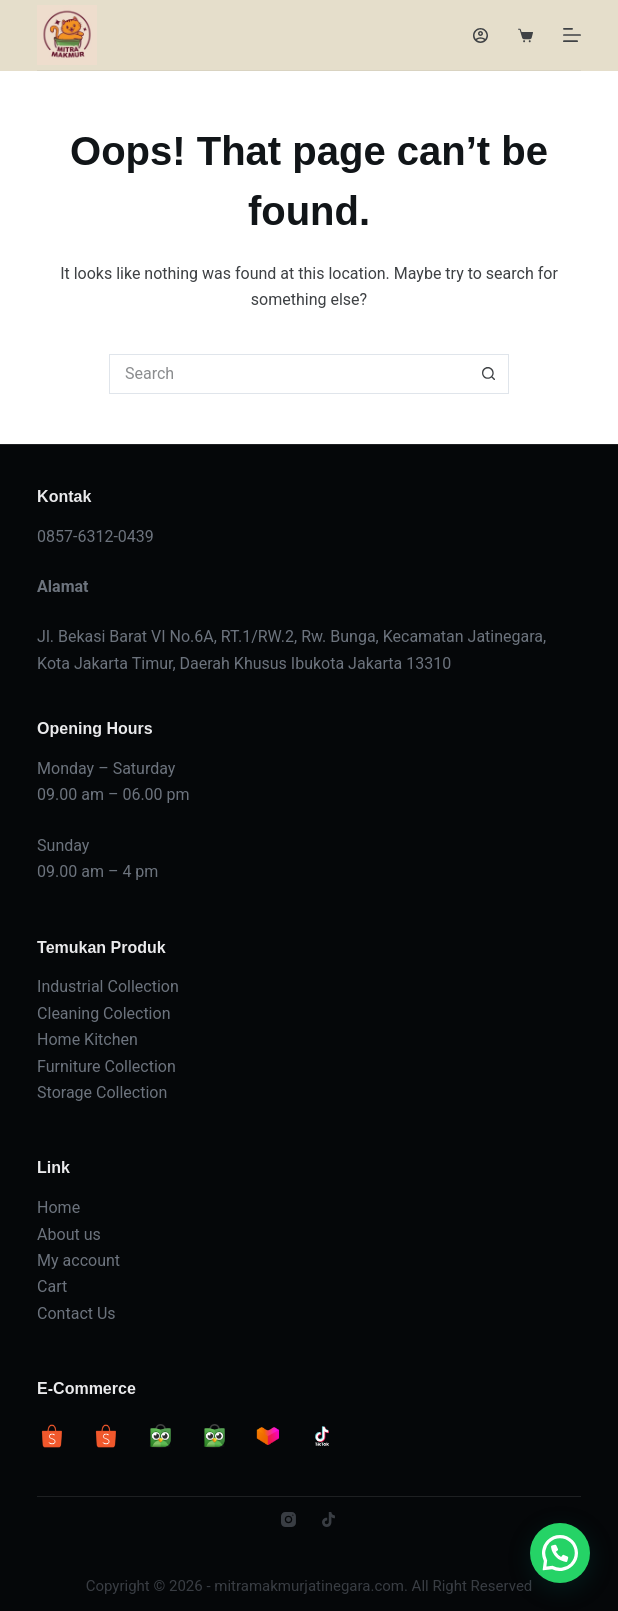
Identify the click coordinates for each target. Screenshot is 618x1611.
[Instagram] (288, 1519)
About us (69, 1234)
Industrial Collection (108, 986)
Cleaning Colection (103, 1013)
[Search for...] (289, 374)
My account (78, 1260)
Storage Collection (102, 1092)
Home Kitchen (87, 1039)
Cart (52, 1286)
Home (58, 1207)
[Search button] (489, 374)
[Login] (480, 35)
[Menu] (572, 35)
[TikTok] (328, 1519)
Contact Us (76, 1313)
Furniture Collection (106, 1066)
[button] (560, 1553)
